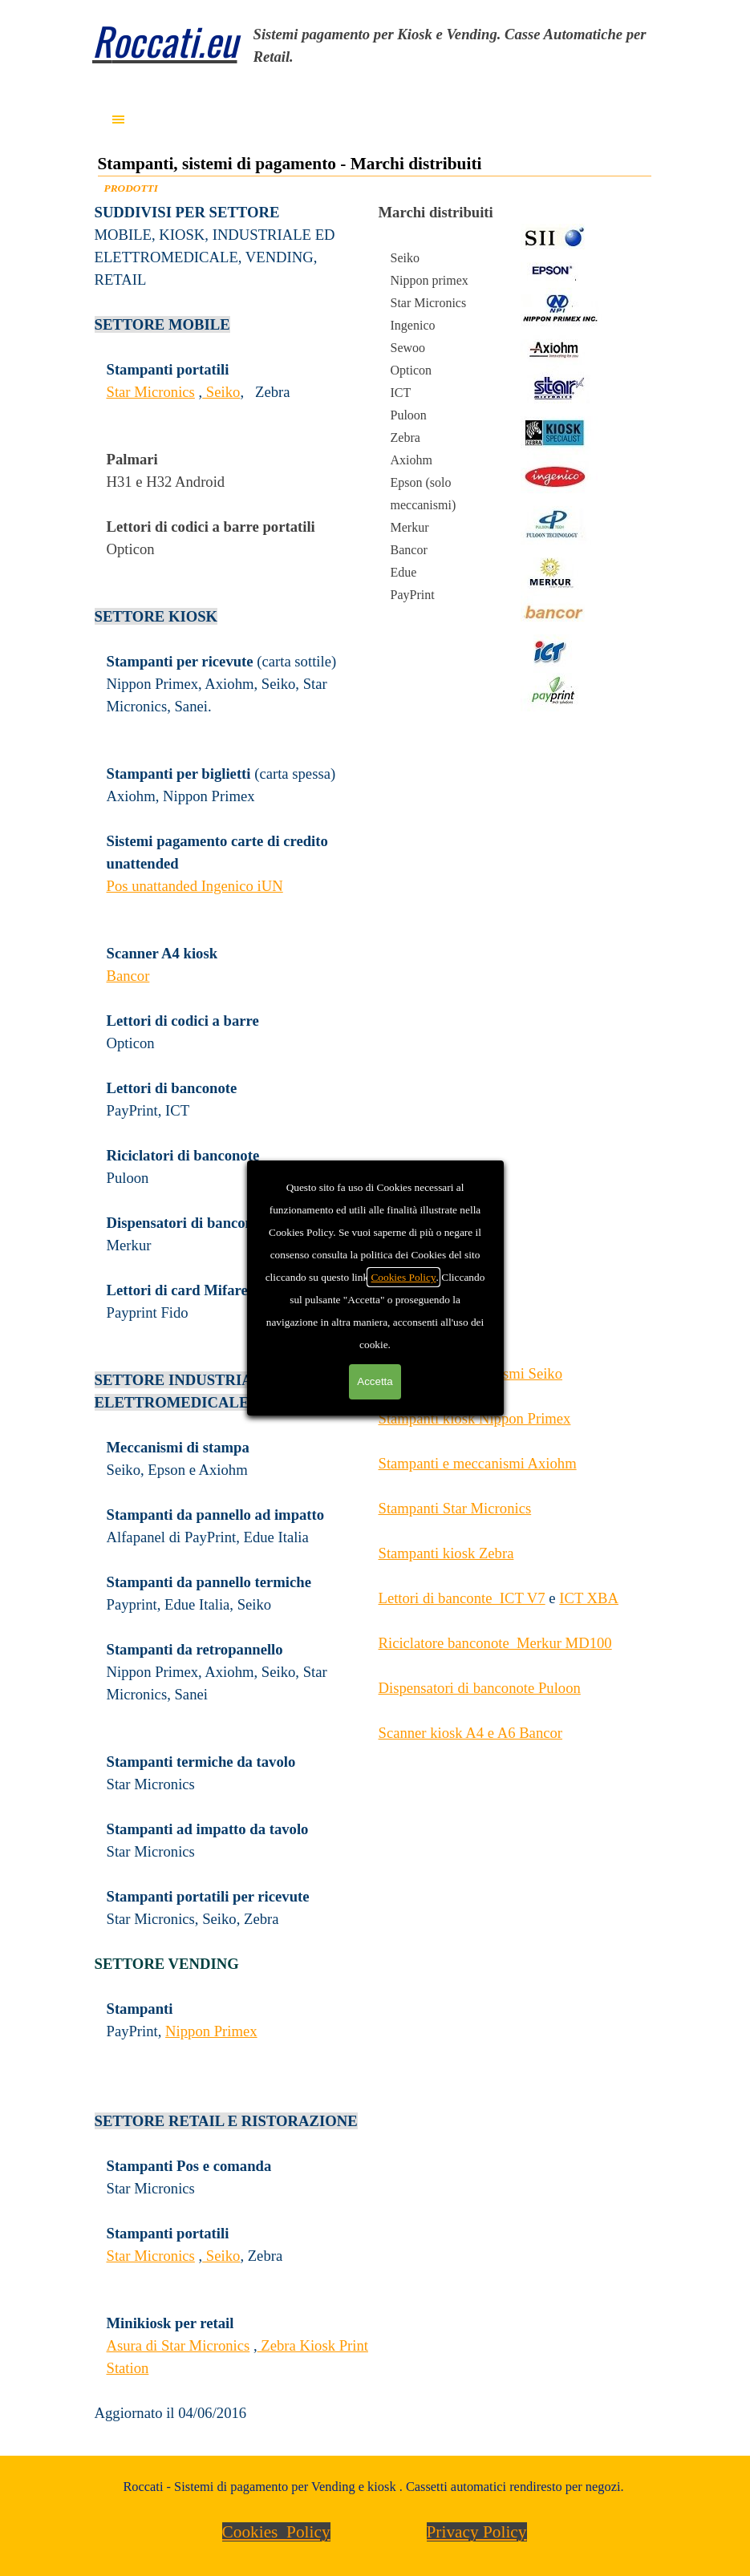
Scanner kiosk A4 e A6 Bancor (471, 1732)
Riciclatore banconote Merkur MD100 (495, 1642)
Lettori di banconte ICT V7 (462, 1598)
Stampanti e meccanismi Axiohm (478, 1463)
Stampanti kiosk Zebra (446, 1553)
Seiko (221, 391)
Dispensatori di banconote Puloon (480, 1687)
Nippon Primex (211, 2031)
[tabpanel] (458, 45)
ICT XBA (588, 1598)
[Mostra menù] (119, 119)
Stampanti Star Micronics (455, 1508)
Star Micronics (151, 391)
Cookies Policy (276, 2532)
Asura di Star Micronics (178, 2345)
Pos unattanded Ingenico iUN (195, 885)
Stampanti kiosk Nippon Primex (475, 1418)
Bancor (128, 975)
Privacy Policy (477, 2532)
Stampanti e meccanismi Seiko (471, 1373)
